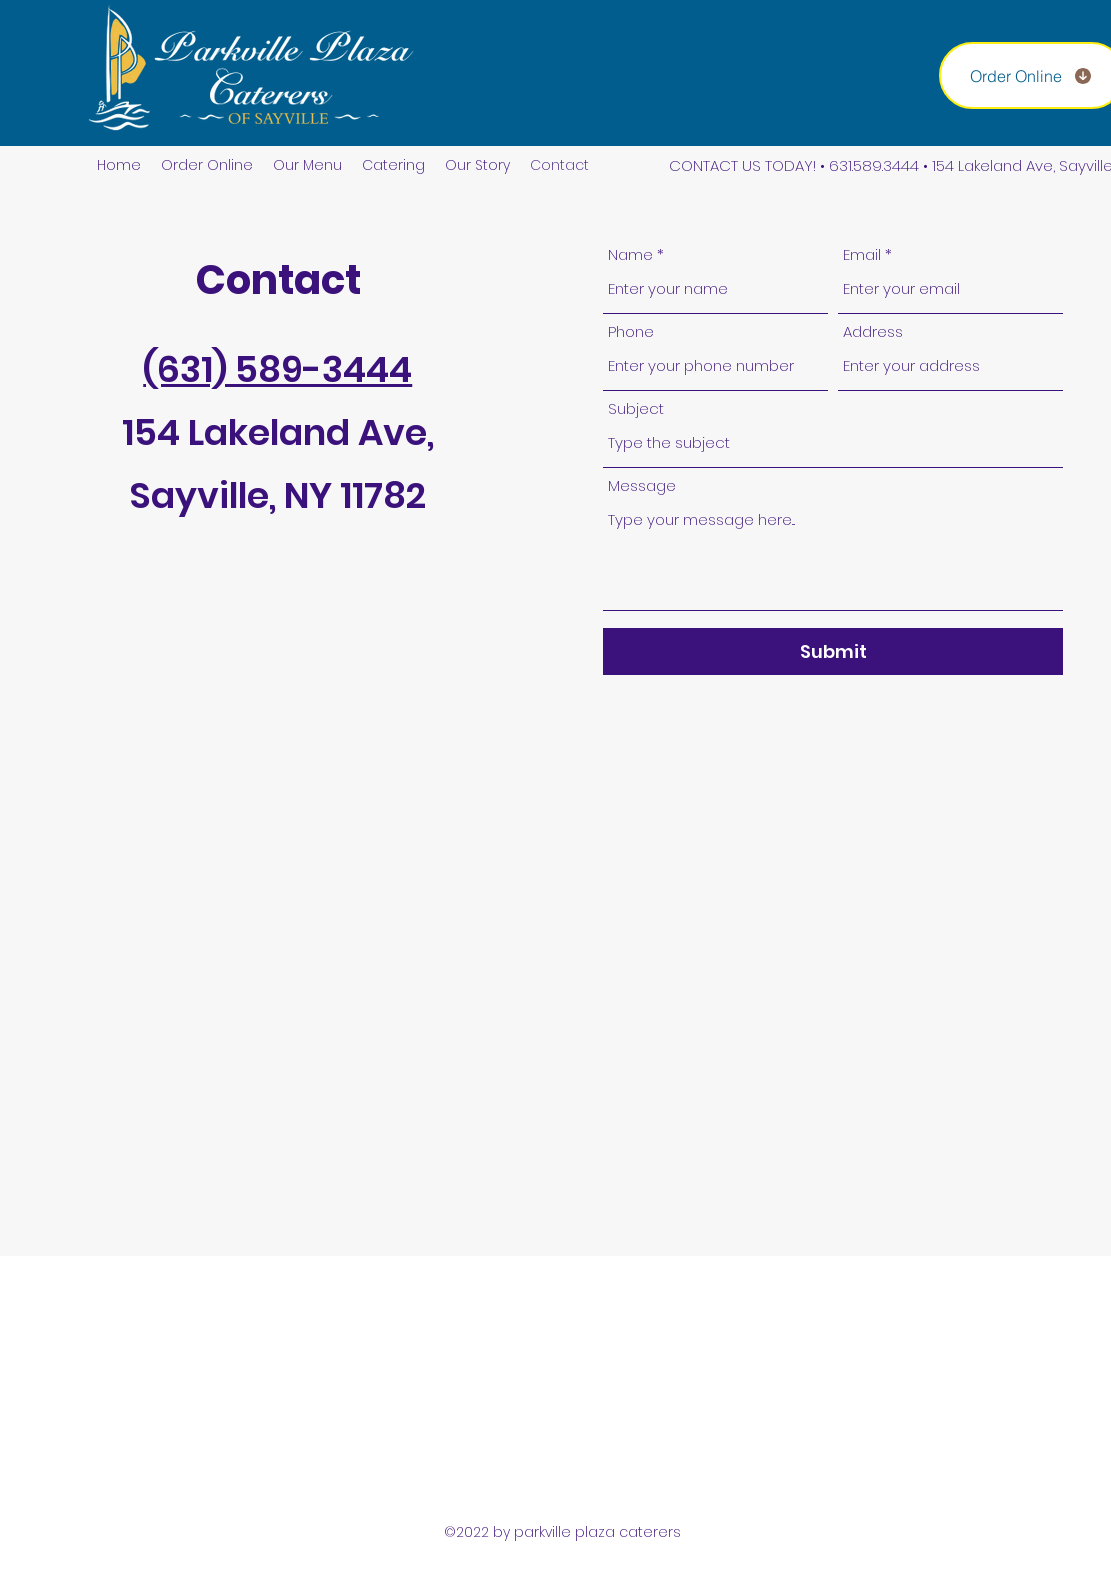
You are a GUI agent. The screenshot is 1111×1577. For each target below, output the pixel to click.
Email (862, 254)
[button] (307, 165)
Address (873, 331)
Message (642, 485)
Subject (636, 408)
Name (630, 254)
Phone (631, 331)
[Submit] (833, 651)
